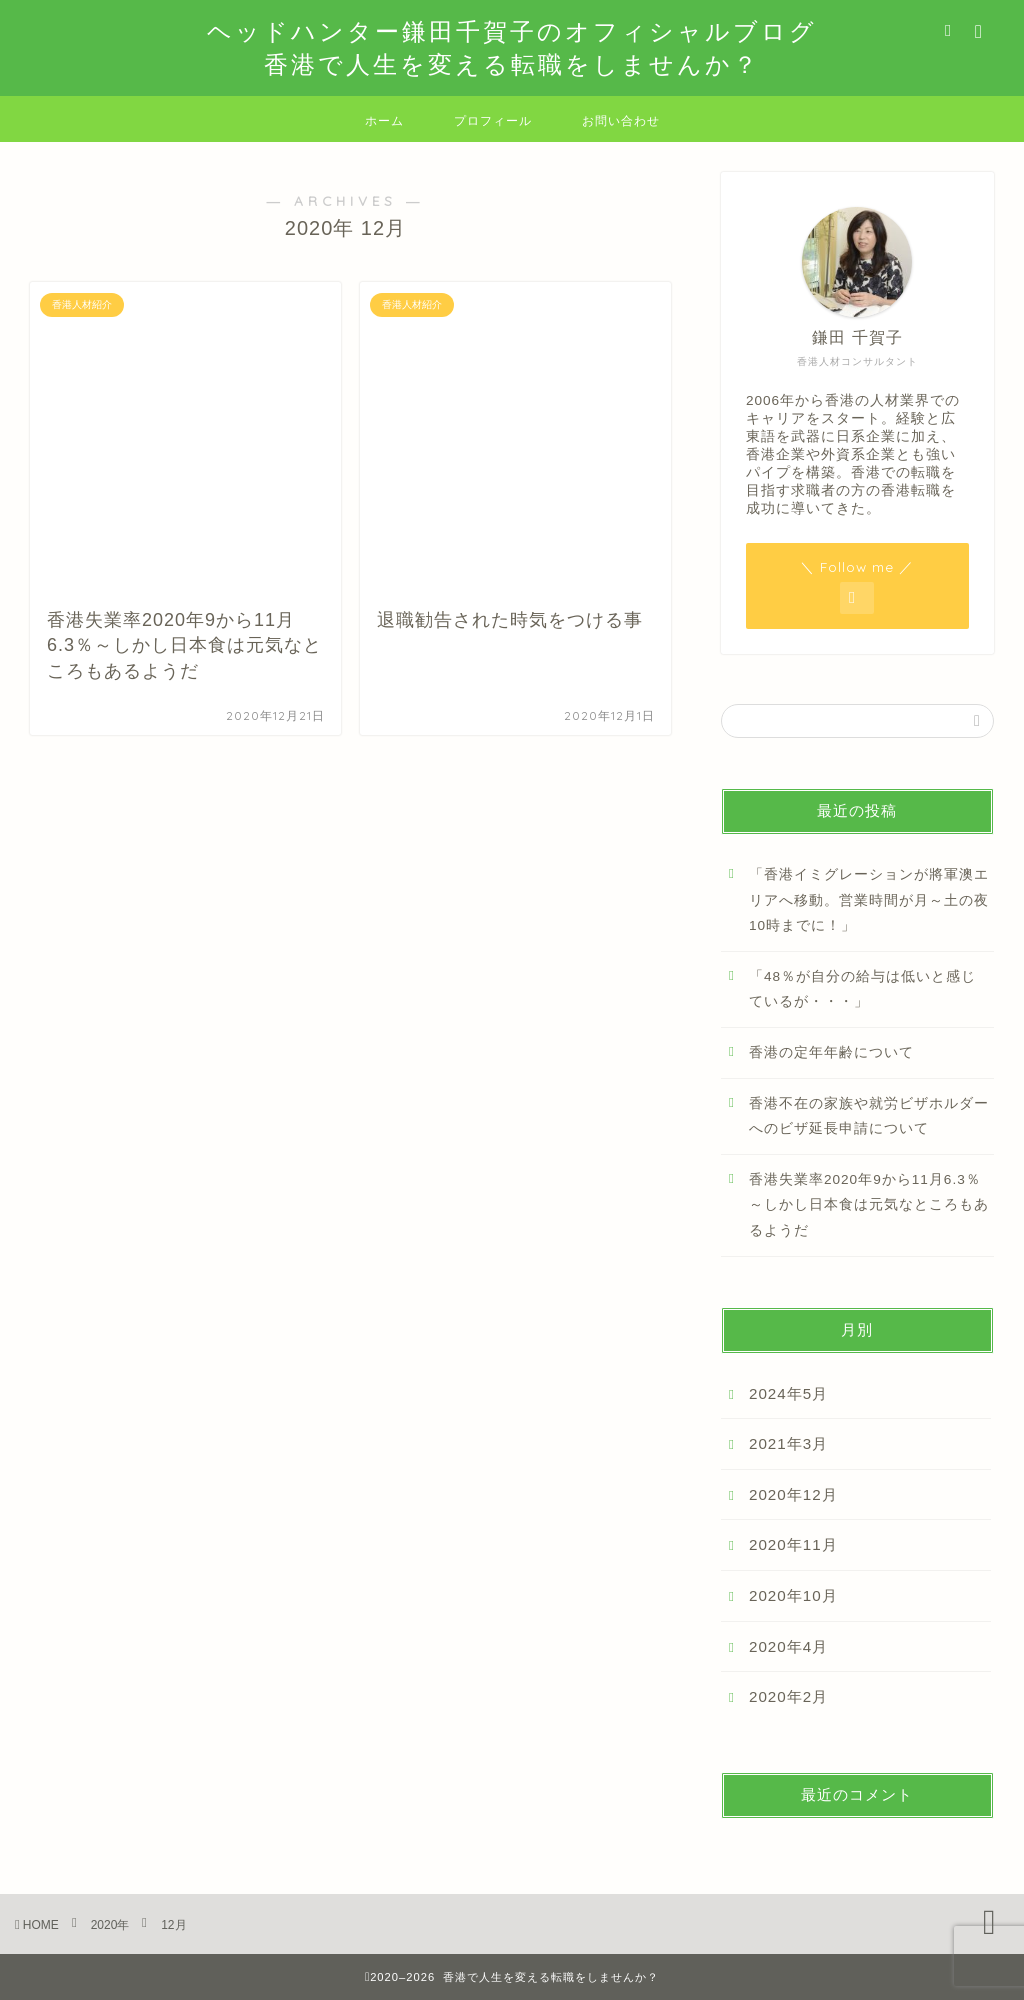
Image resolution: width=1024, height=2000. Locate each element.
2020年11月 (793, 1544)
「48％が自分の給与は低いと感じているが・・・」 (862, 989)
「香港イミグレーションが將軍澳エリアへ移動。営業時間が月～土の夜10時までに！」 (869, 900)
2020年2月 (788, 1696)
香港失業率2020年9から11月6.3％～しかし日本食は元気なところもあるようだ (869, 1205)
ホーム (384, 120)
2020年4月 (788, 1646)
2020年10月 (793, 1595)
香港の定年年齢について (831, 1052)
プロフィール (493, 120)
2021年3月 (788, 1443)
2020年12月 (793, 1494)
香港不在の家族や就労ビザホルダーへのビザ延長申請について (869, 1116)
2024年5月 (788, 1393)
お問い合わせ (621, 120)
